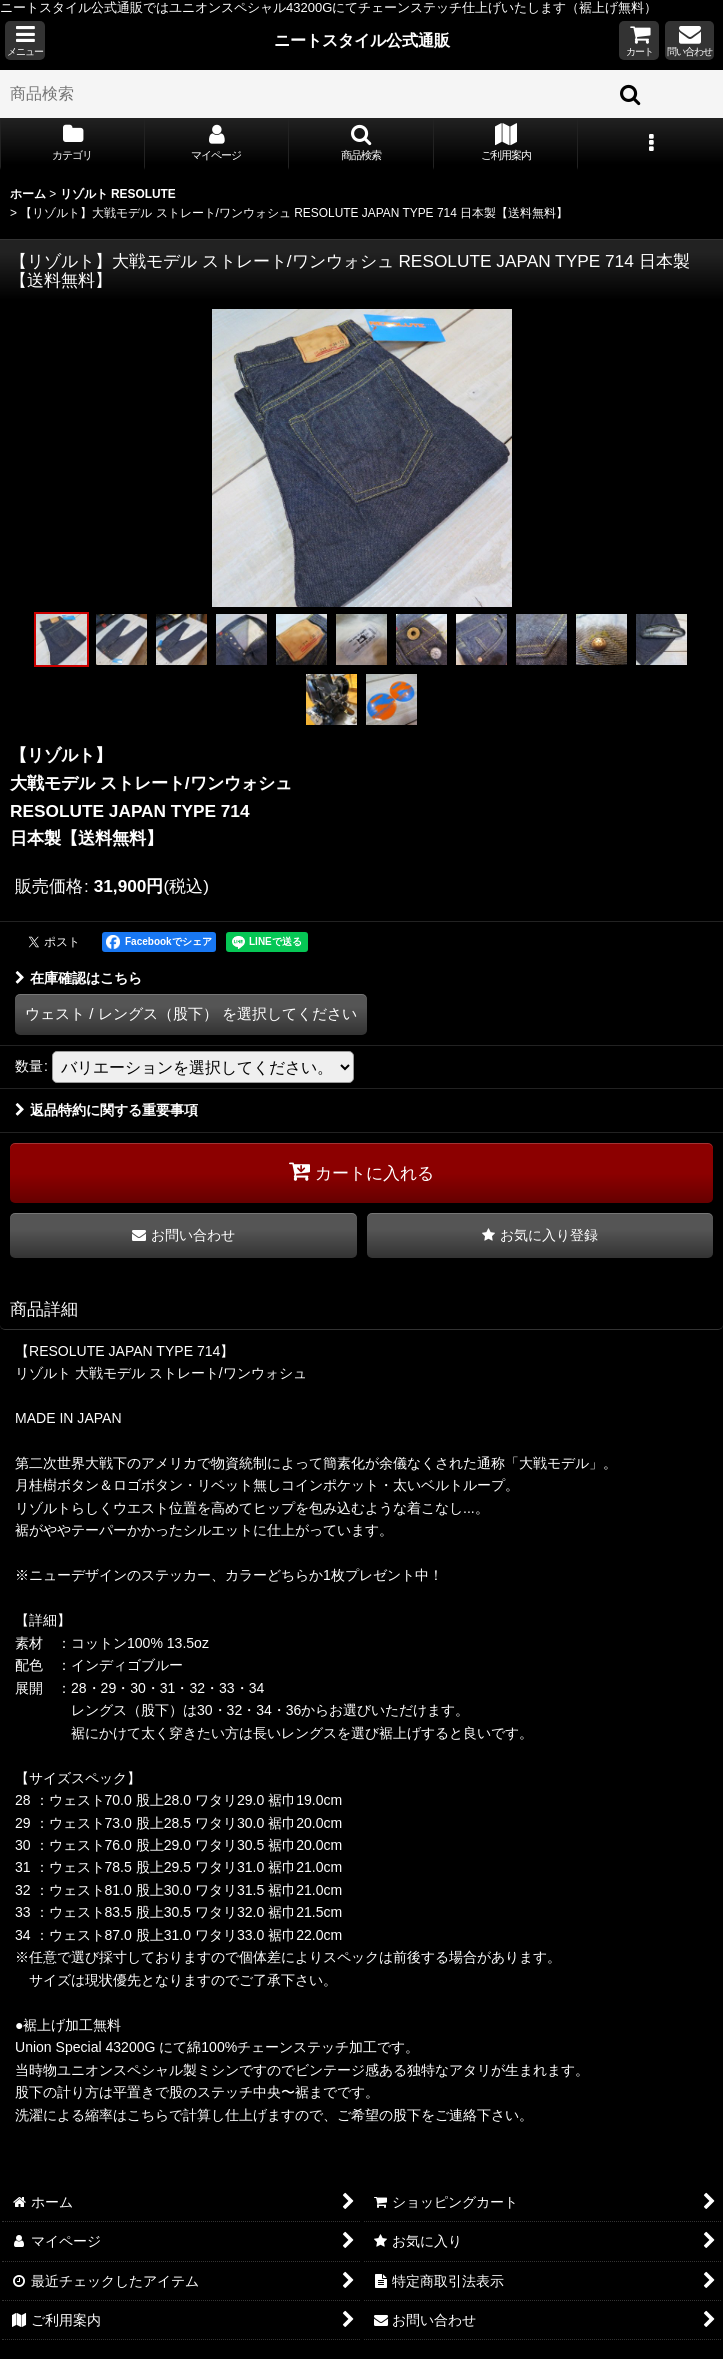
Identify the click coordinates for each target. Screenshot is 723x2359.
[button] (25, 40)
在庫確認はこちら (78, 978)
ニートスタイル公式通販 (362, 40)
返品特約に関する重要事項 (106, 1110)
